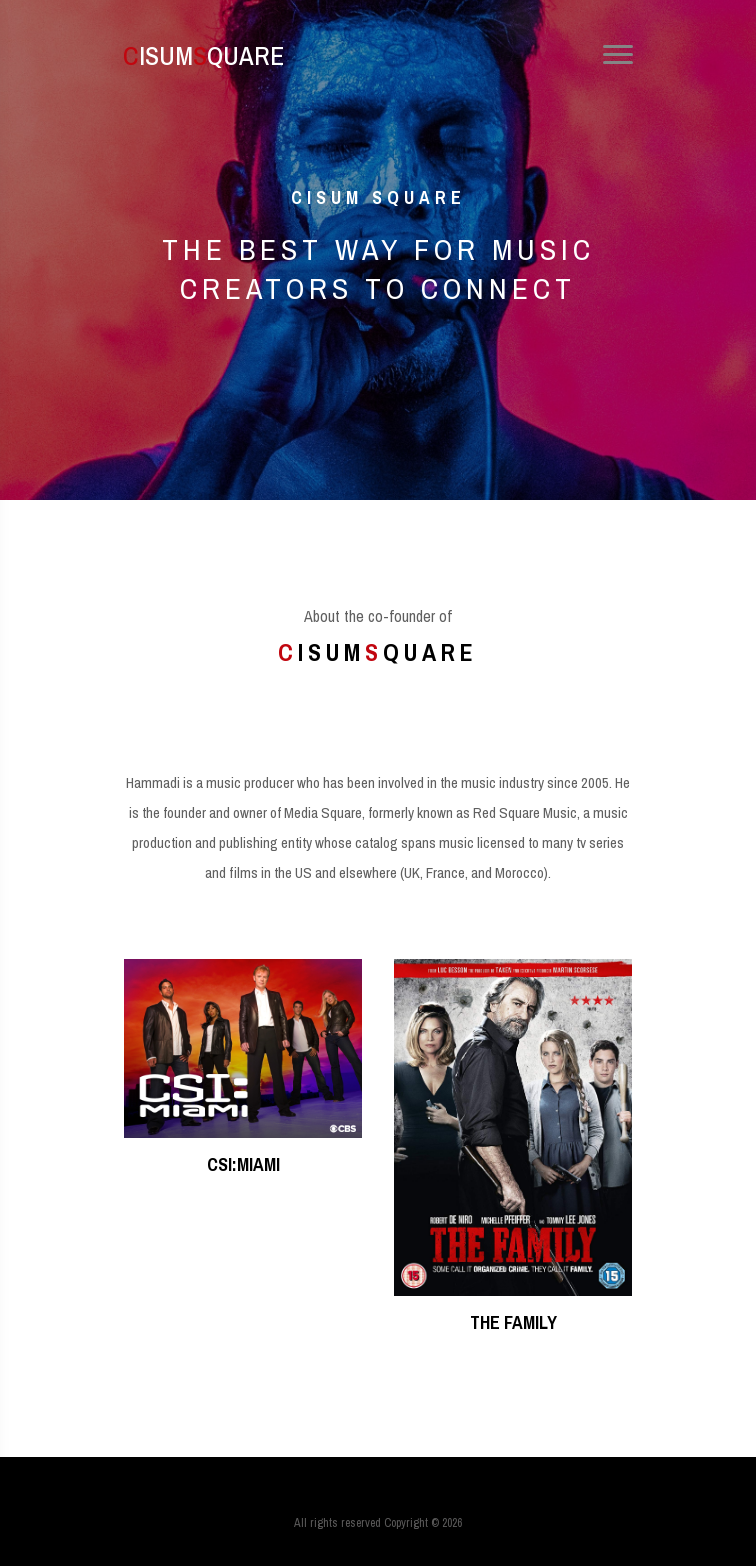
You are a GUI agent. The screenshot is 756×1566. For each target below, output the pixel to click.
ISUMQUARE (188, 55)
